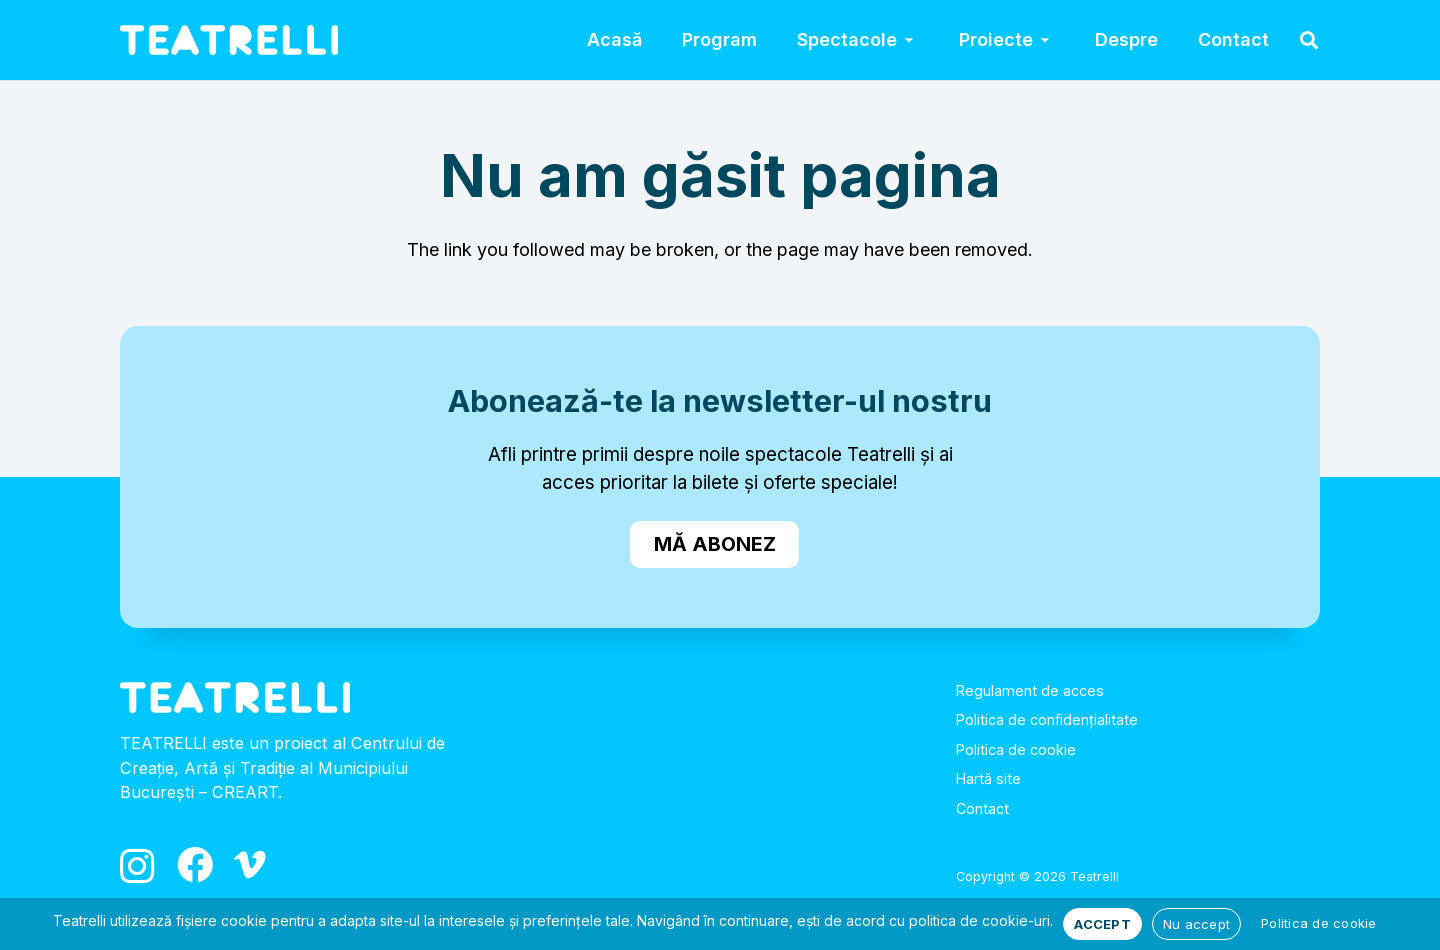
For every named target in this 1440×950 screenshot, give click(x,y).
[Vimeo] (250, 865)
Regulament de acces (1030, 690)
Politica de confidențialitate (1047, 719)
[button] (908, 40)
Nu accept (1196, 924)
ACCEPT (1102, 924)
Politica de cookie (1016, 749)
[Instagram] (137, 867)
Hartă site (988, 778)
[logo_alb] (229, 40)
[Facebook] (195, 865)
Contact (982, 808)
